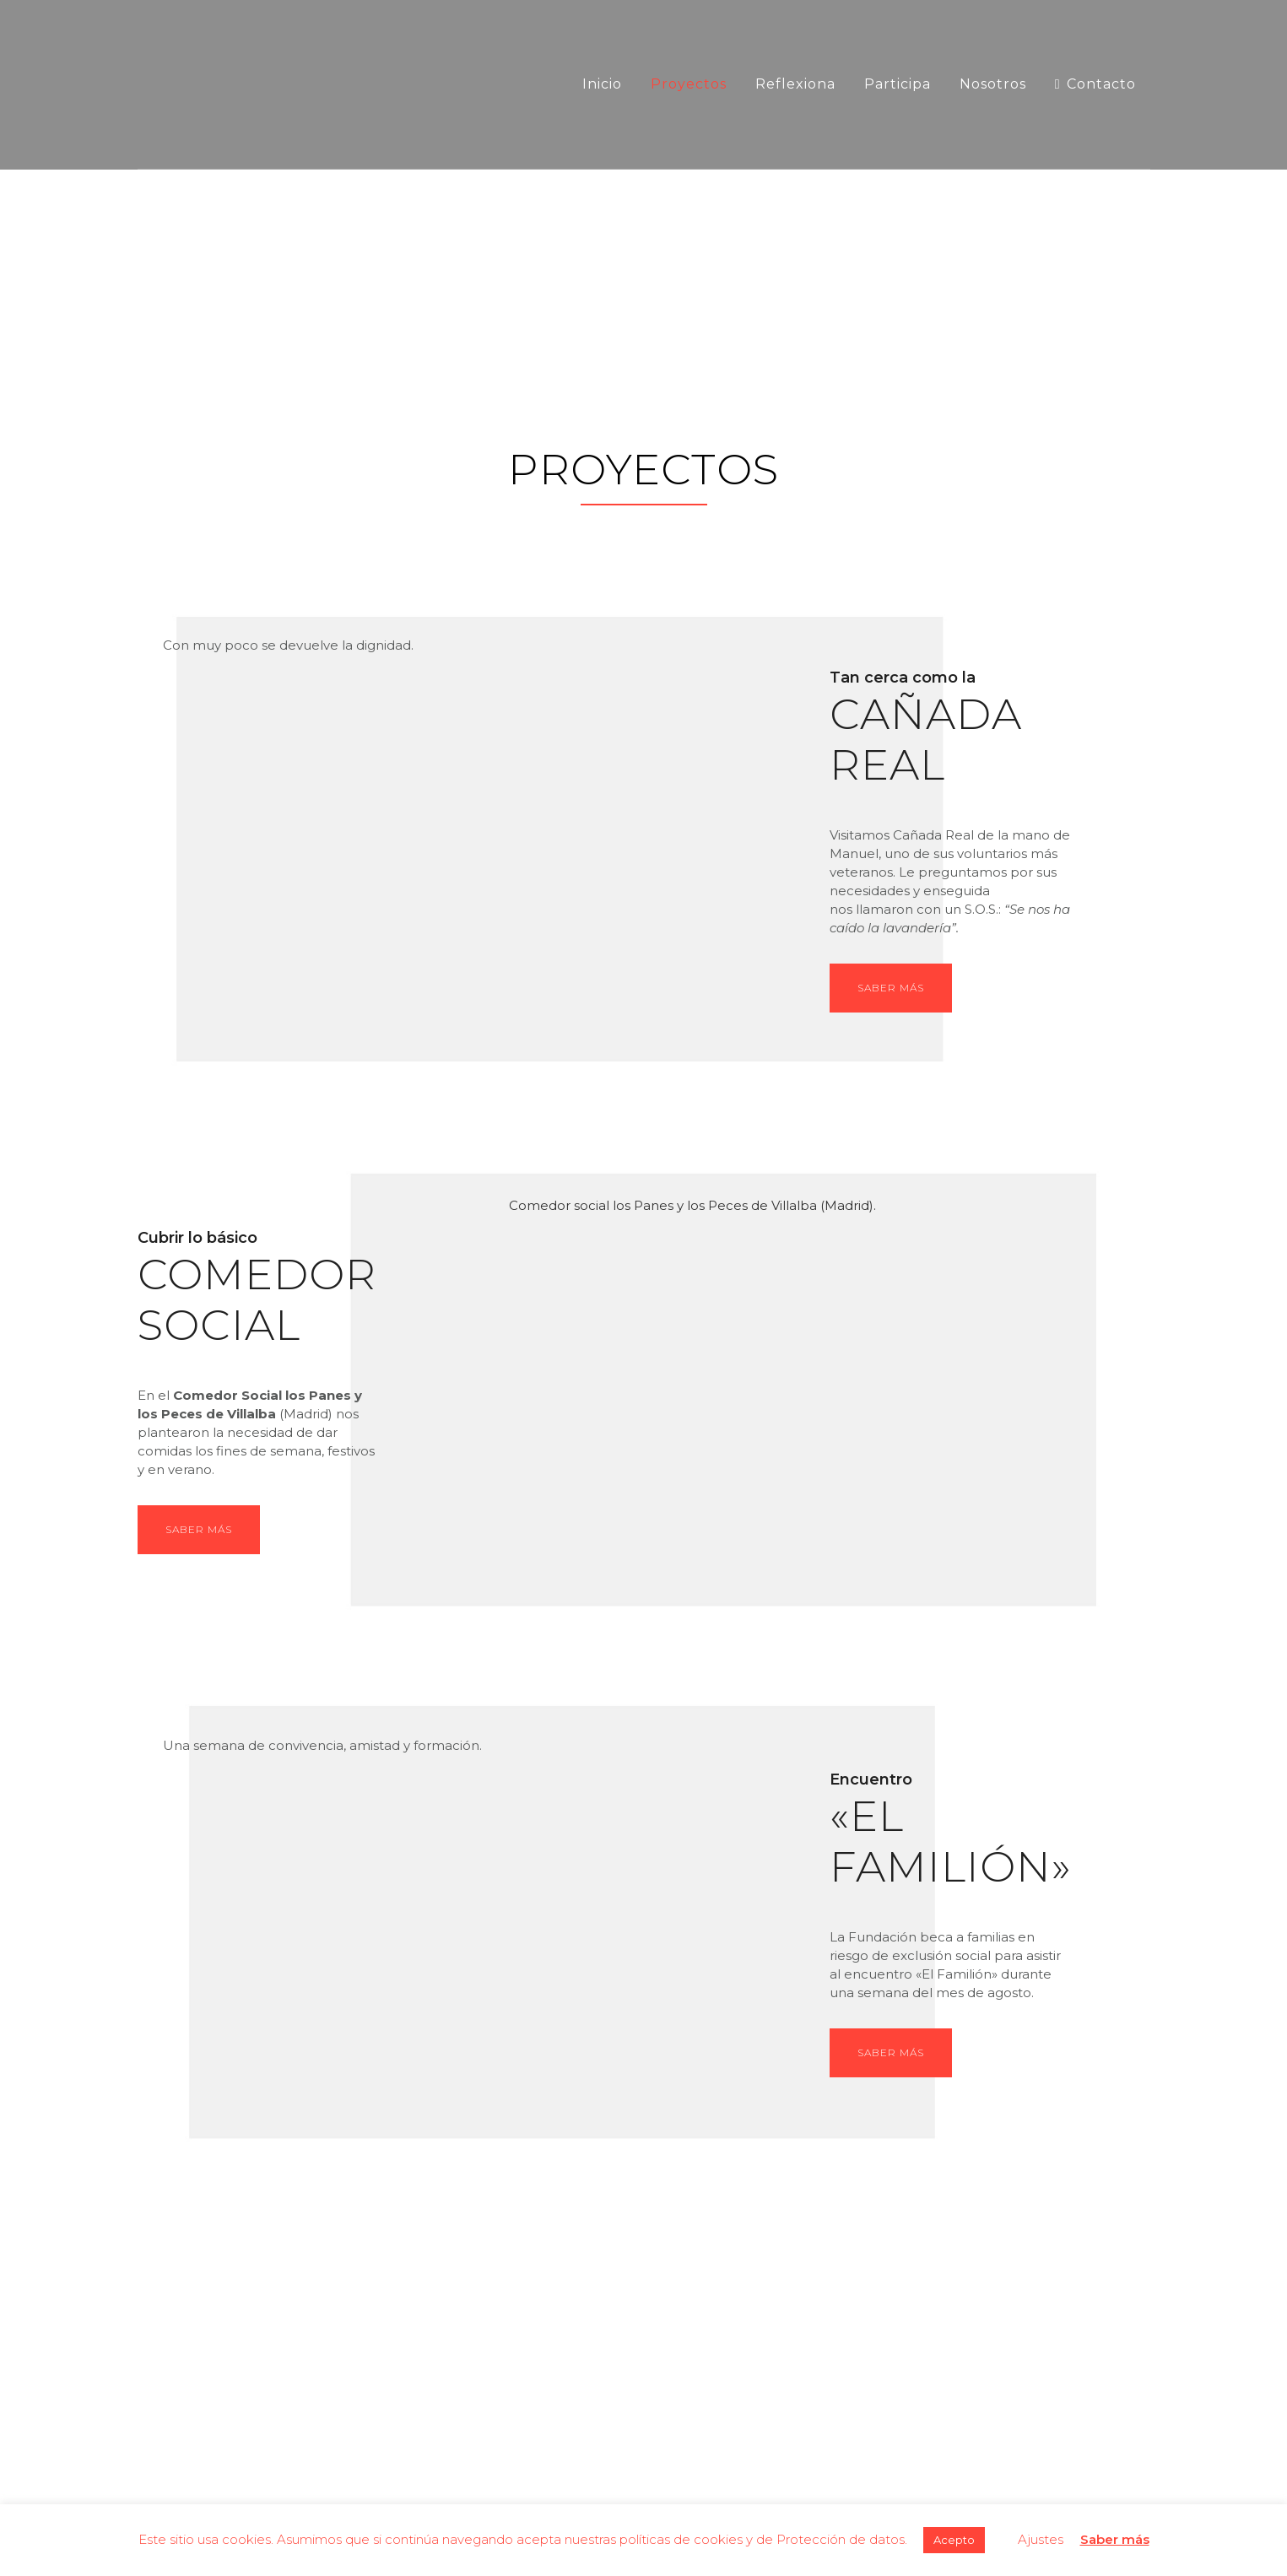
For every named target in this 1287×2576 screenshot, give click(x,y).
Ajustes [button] (1040, 2539)
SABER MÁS (198, 1529)
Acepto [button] (954, 2539)
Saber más (890, 987)
